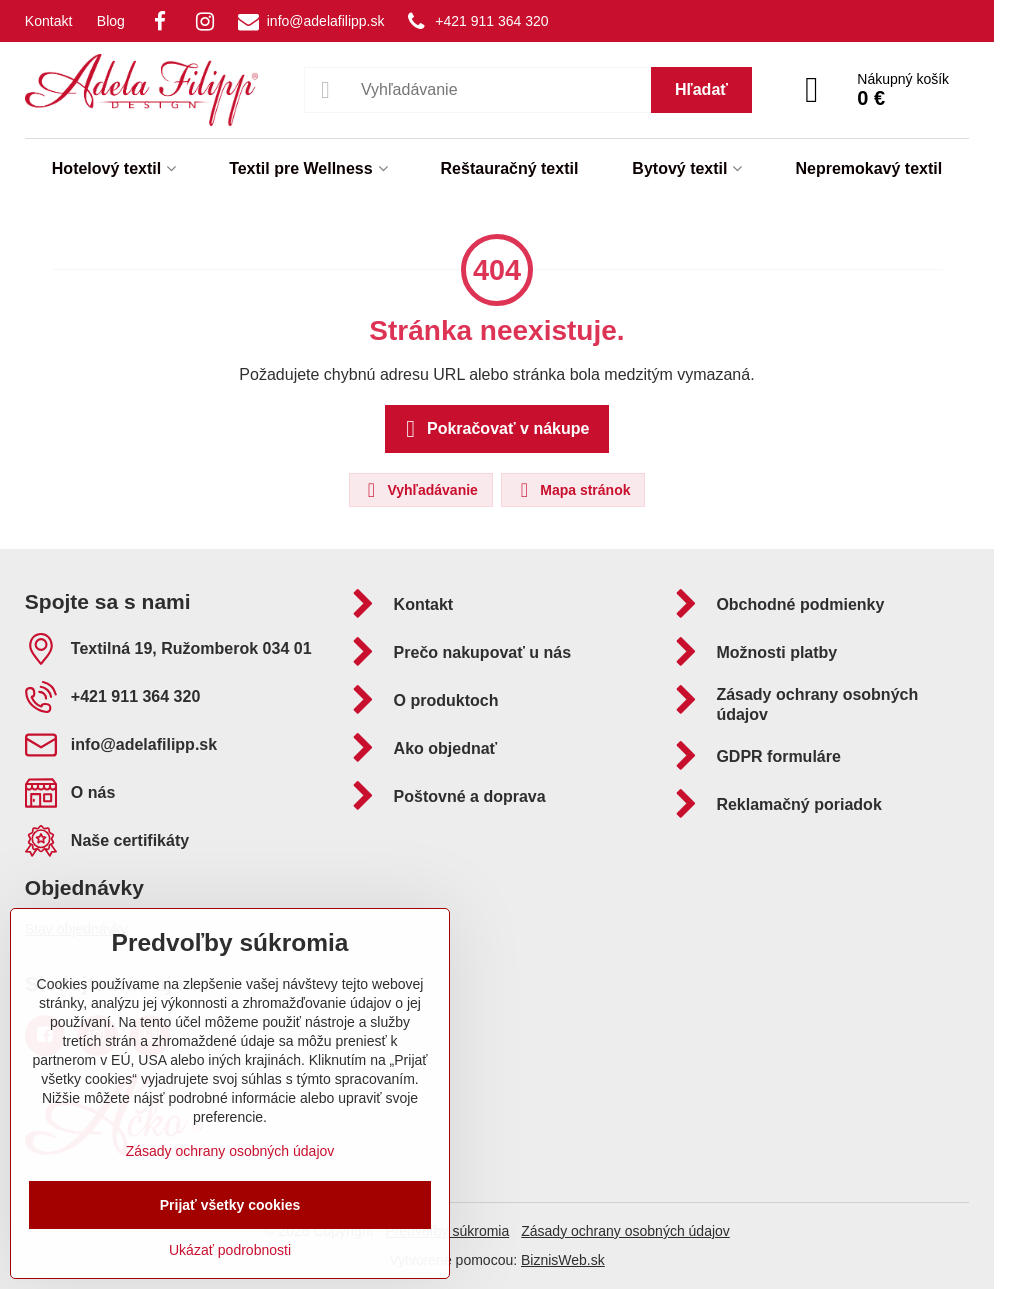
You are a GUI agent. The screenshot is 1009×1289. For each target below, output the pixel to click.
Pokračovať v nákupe (494, 429)
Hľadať (701, 89)
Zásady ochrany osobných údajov (625, 1231)
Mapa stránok (572, 490)
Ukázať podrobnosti (230, 1250)
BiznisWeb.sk (563, 1260)
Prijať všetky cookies (230, 1205)
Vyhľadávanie (420, 490)
